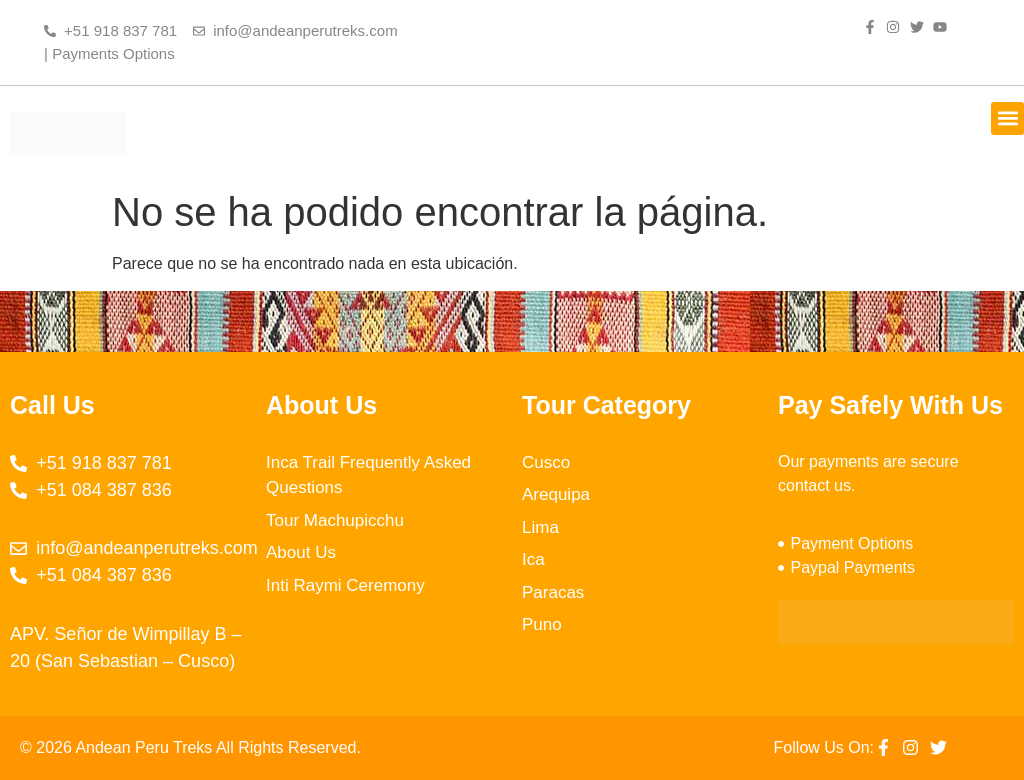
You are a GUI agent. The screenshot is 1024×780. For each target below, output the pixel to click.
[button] (1007, 118)
